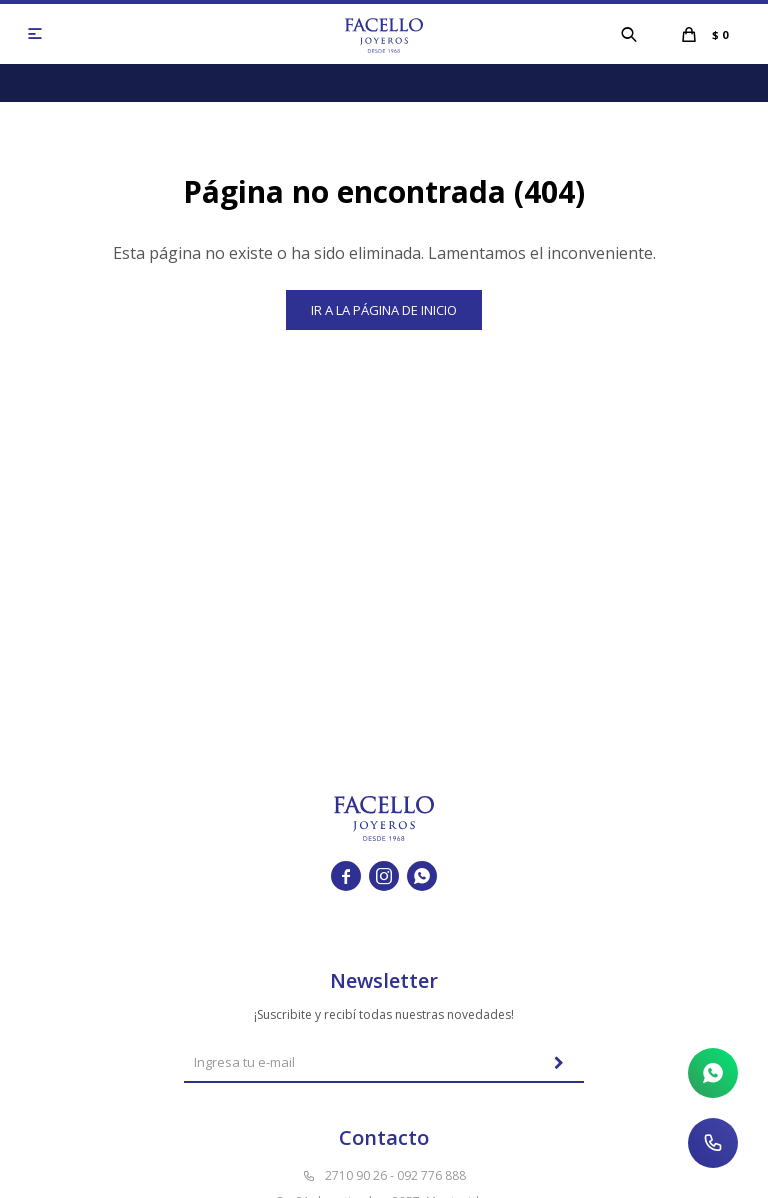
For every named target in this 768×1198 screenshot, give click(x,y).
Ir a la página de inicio (384, 310)
